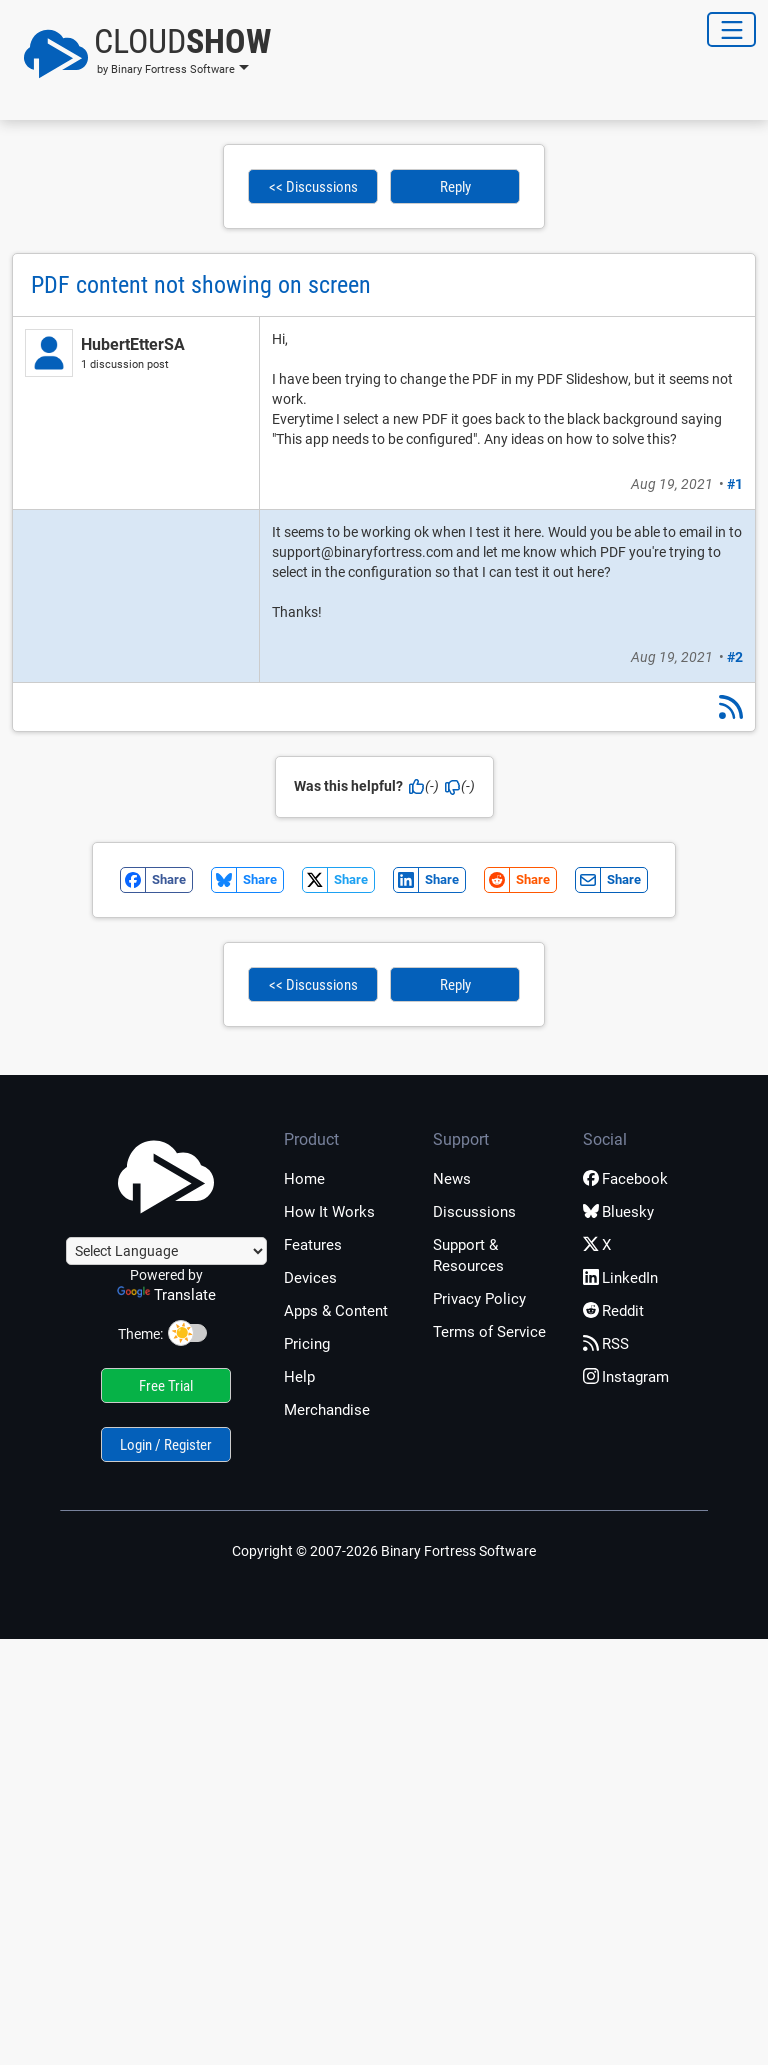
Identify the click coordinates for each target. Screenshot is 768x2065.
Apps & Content (336, 1311)
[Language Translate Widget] (166, 1251)
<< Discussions (313, 187)
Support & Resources (468, 1255)
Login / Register (166, 1445)
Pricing (307, 1344)
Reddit (613, 1311)
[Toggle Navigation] (731, 29)
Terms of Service (489, 1332)
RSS (606, 1344)
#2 (735, 657)
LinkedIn (620, 1278)
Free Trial (166, 1386)
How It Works (329, 1212)
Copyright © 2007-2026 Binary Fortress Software (384, 1551)
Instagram (626, 1377)
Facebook (625, 1179)
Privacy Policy (479, 1299)
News (452, 1179)
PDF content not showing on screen (201, 285)
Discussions (474, 1212)
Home (304, 1179)
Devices (310, 1278)
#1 (735, 484)
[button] (141, 54)
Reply (455, 187)
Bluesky (618, 1212)
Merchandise (327, 1410)
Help (299, 1377)
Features (313, 1245)
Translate (166, 1295)
